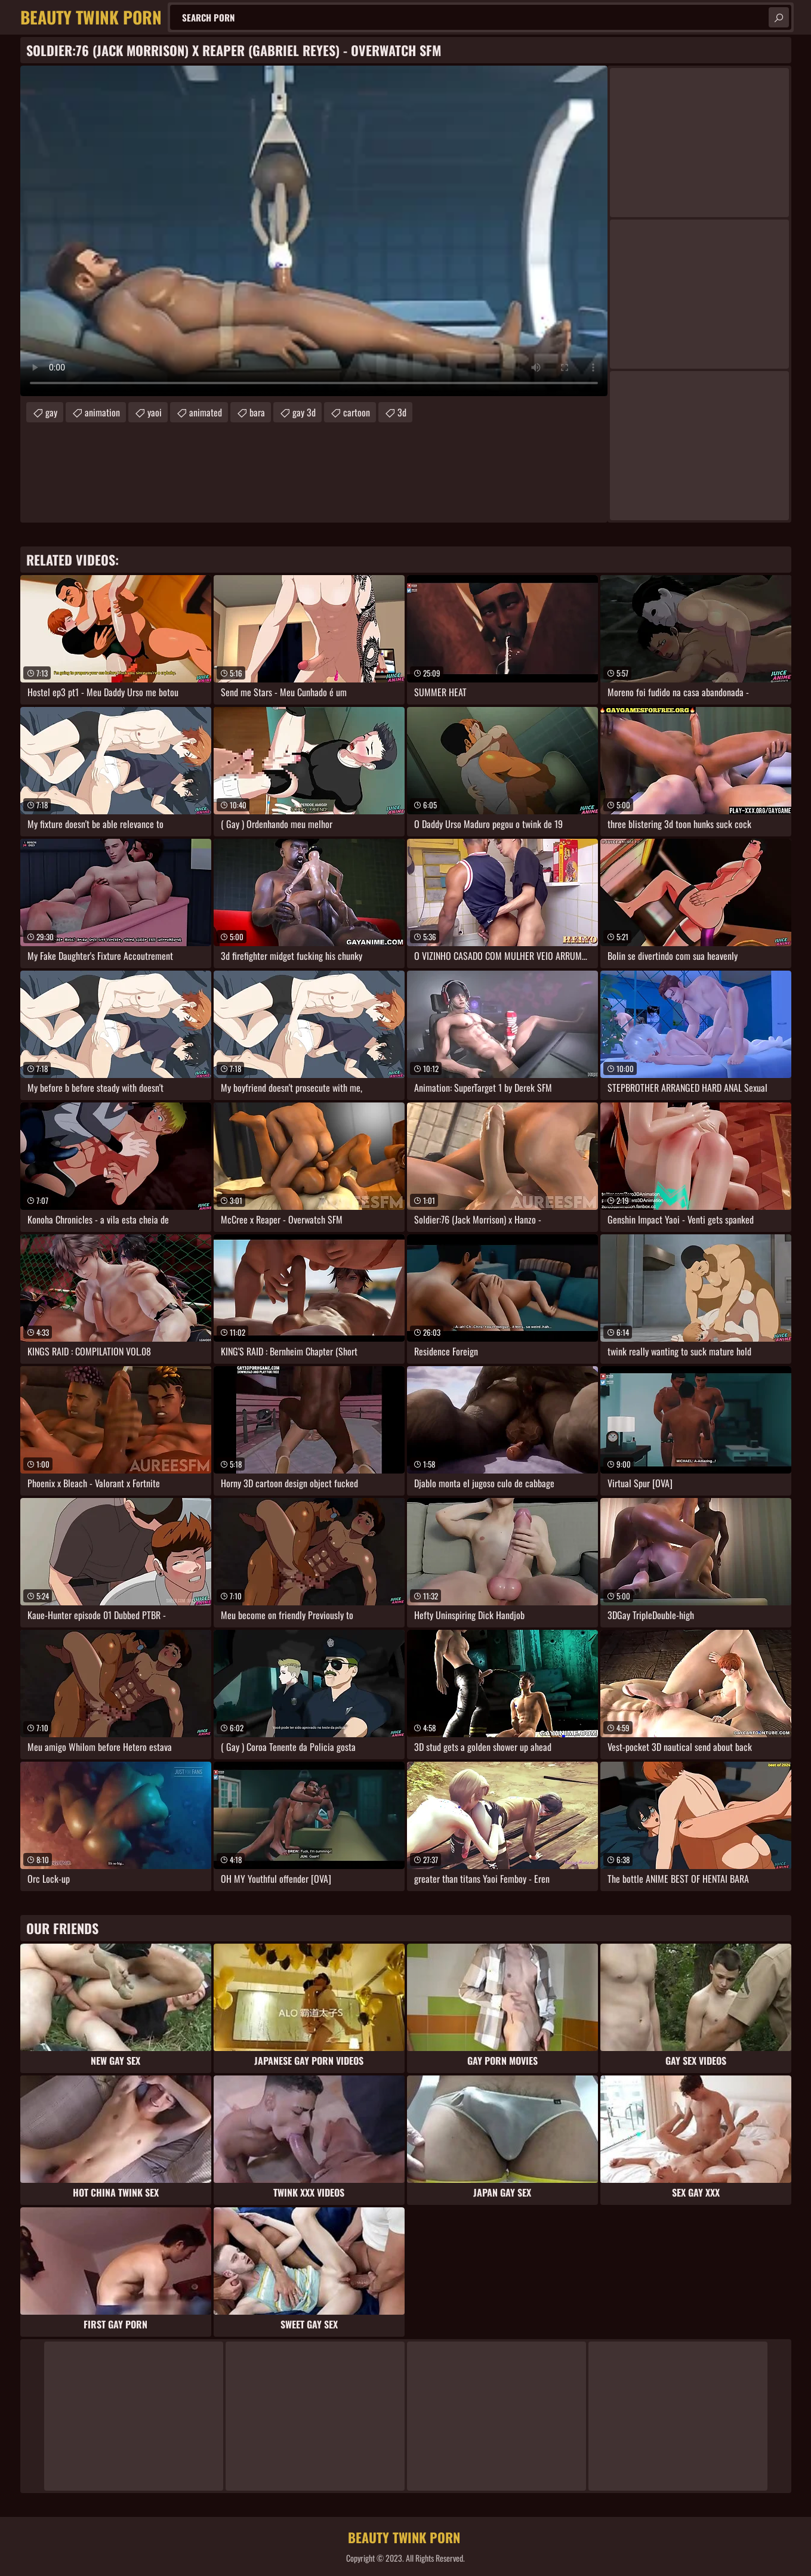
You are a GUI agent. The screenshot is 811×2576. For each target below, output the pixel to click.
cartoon (356, 412)
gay (51, 412)
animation (102, 412)
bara (257, 412)
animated (205, 412)
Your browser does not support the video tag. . (314, 231)
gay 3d (304, 412)
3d (401, 412)
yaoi (154, 412)
